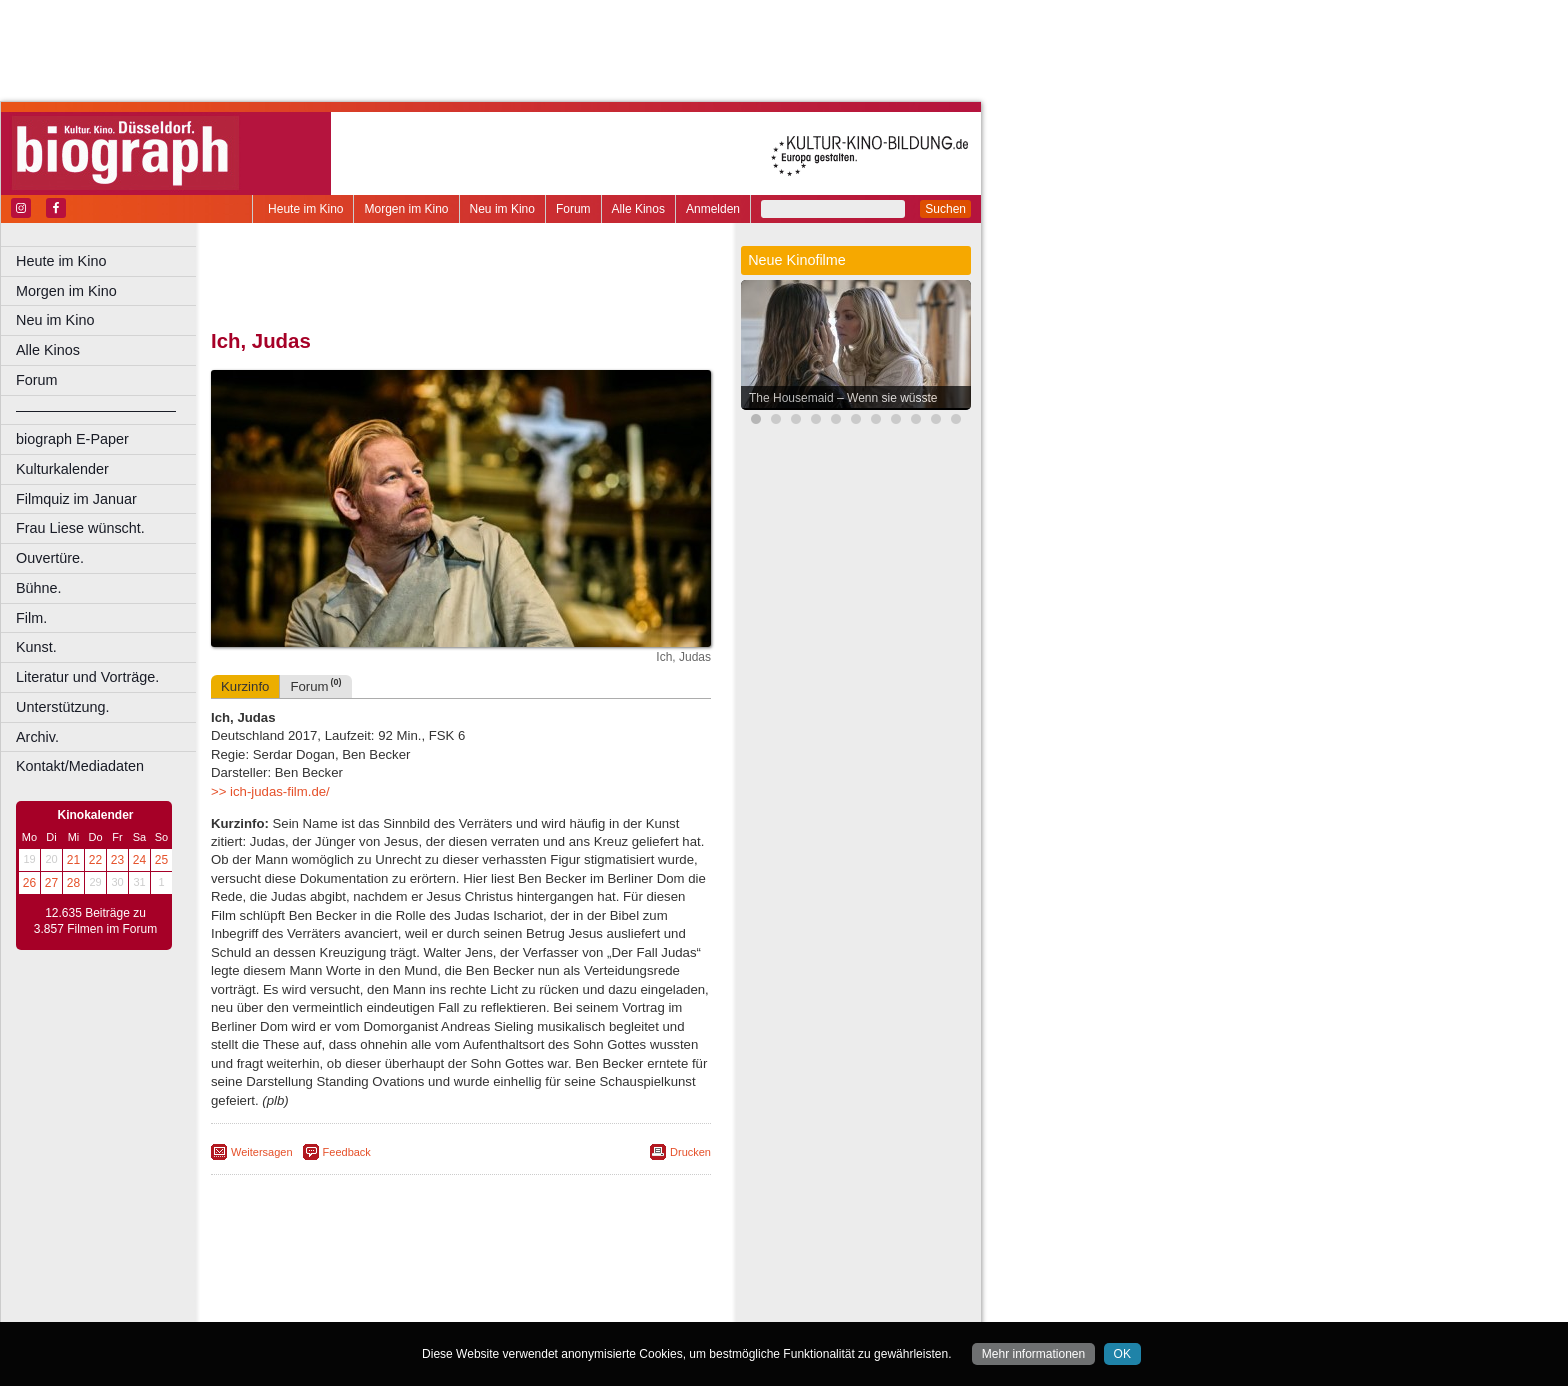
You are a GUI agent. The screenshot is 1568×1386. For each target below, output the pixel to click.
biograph (300, 1290)
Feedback (347, 1152)
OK (1122, 1354)
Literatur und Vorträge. (87, 677)
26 (29, 883)
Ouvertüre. (50, 558)
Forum (573, 209)
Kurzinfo (245, 686)
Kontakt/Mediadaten (80, 766)
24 (139, 860)
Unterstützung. (63, 707)
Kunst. (36, 647)
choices (354, 1290)
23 (117, 860)
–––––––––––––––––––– (96, 410)
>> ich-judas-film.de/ (270, 791)
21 (73, 860)
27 (51, 883)
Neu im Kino (502, 209)
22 (95, 860)
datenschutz (542, 1273)
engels (401, 1290)
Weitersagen (262, 1152)
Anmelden (713, 209)
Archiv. (37, 737)
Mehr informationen (1033, 1354)
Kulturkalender (62, 469)
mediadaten (616, 1273)
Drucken (690, 1152)
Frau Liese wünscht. (80, 528)
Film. (31, 618)
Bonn (351, 1307)
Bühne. (39, 588)
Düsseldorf (549, 1307)
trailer (461, 1290)
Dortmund (487, 1307)
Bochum (308, 1307)
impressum (471, 1273)
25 (161, 860)
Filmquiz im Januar (76, 499)
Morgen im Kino (406, 209)
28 (73, 883)
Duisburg (609, 1307)
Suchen (945, 209)
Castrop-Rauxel (412, 1307)
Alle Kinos (638, 209)
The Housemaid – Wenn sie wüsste (843, 398)
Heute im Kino (305, 209)
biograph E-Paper (72, 439)
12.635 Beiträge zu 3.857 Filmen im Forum (95, 921)
